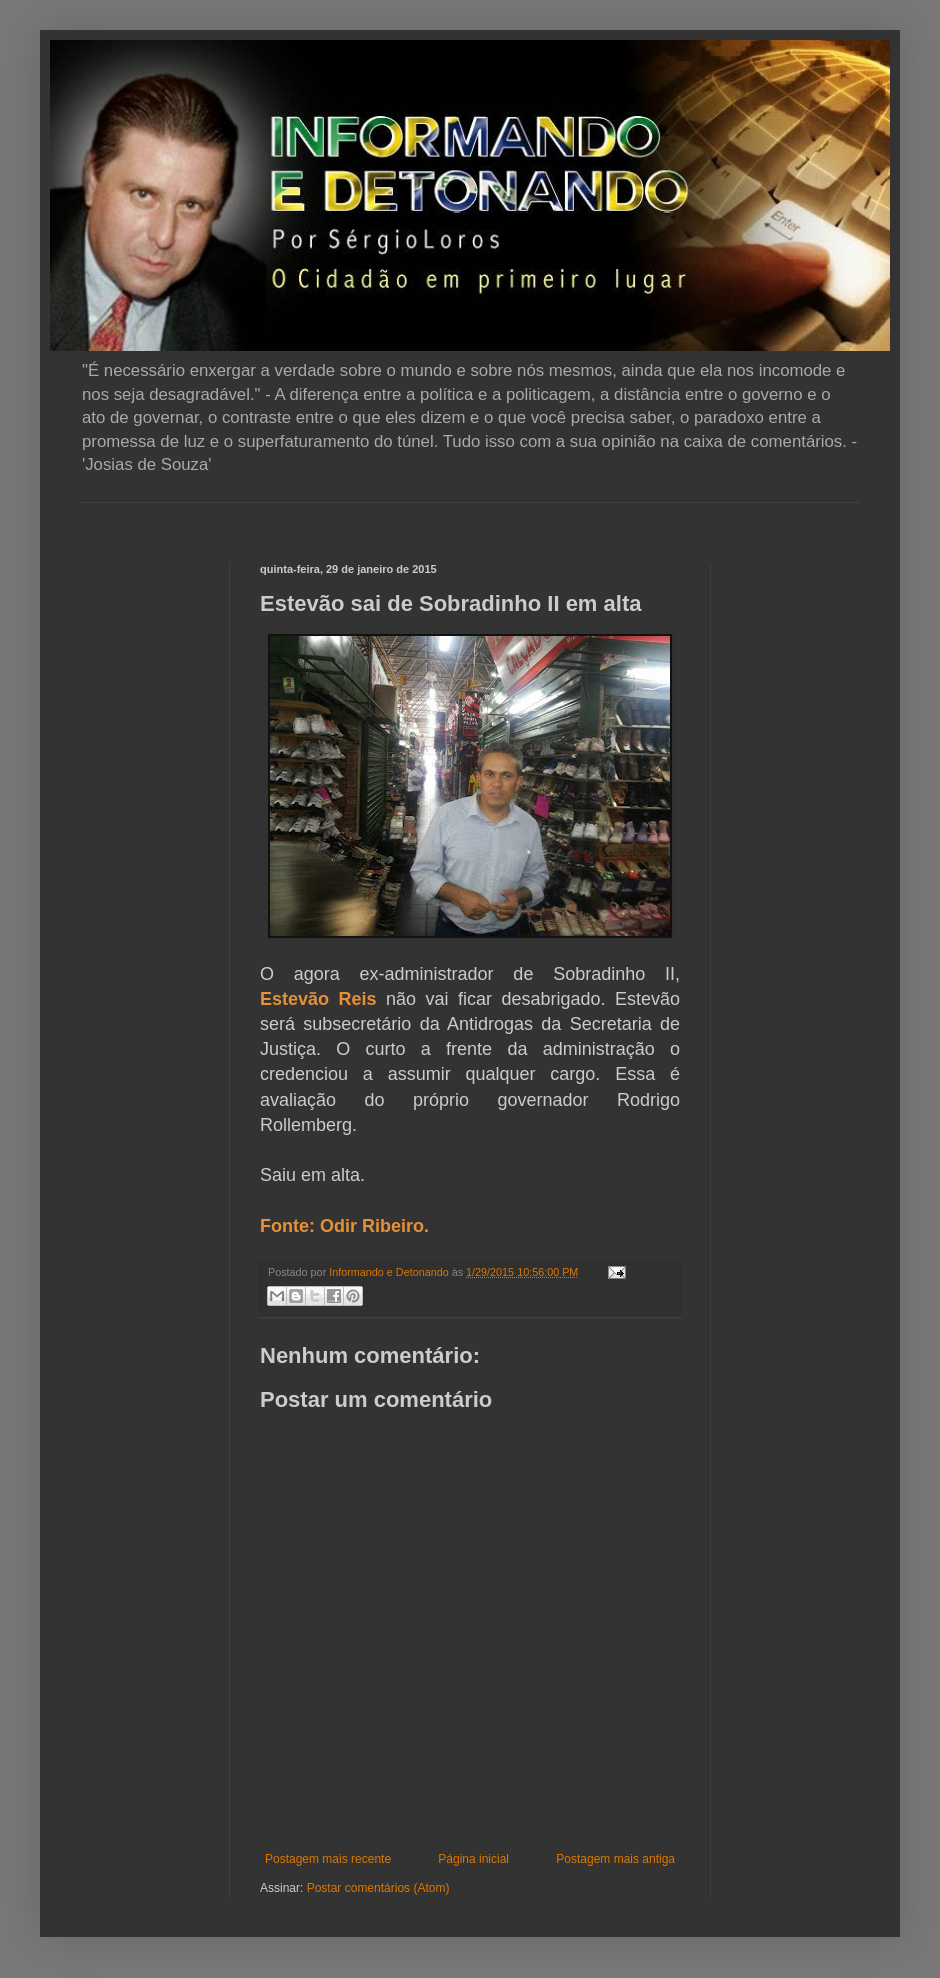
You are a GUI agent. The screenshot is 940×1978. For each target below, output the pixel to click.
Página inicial (473, 1859)
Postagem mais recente (328, 1859)
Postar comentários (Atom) (378, 1888)
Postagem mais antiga (615, 1859)
